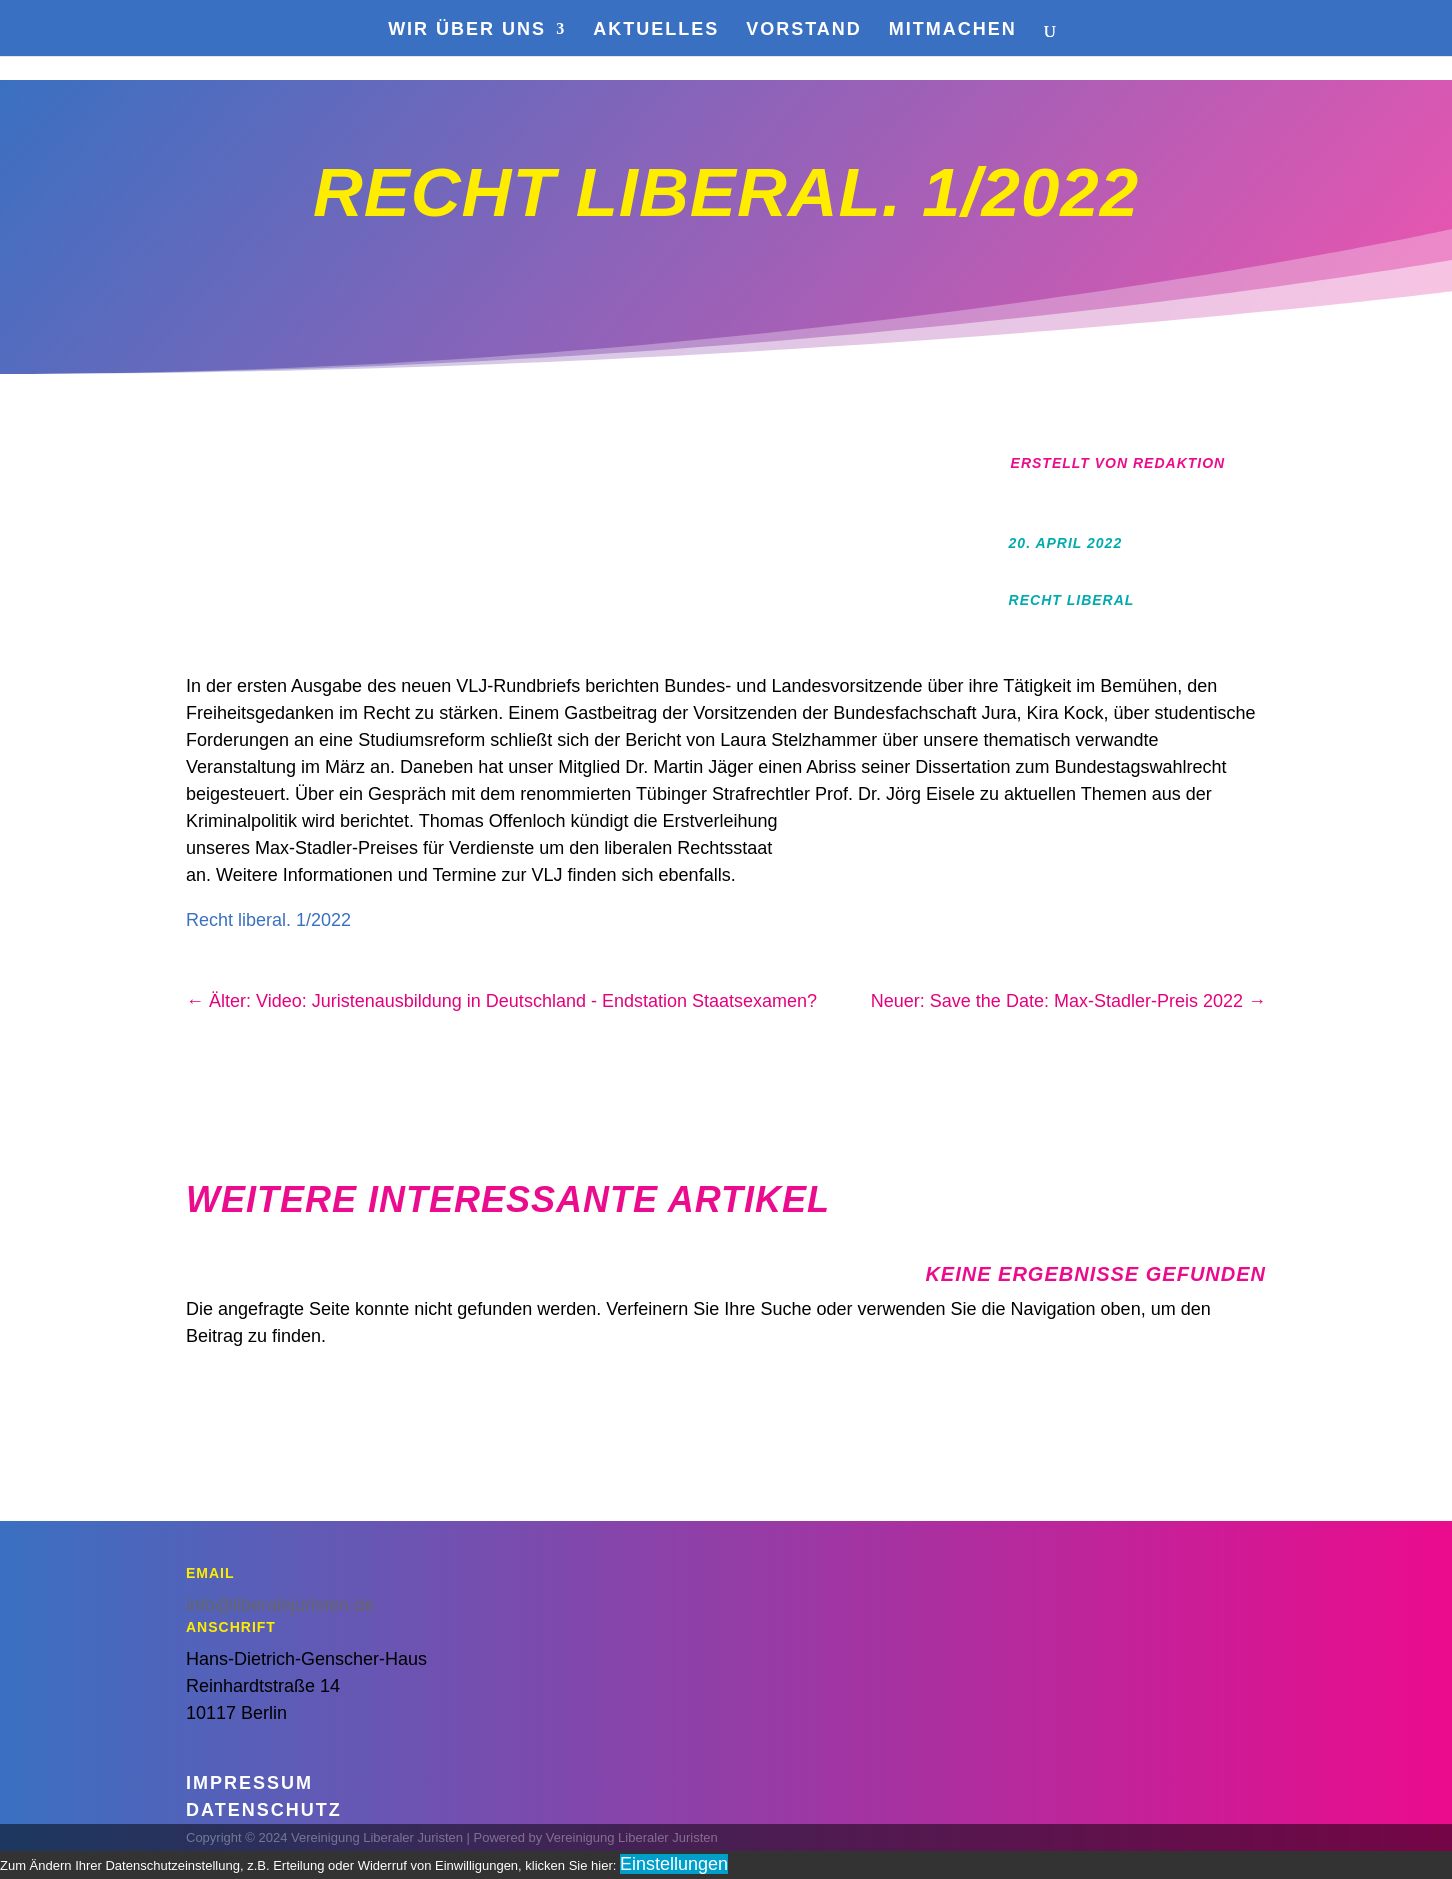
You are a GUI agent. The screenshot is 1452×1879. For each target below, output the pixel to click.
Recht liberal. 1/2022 (268, 920)
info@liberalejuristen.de (280, 1605)
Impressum (249, 1783)
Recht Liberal (1072, 600)
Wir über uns (467, 30)
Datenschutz (264, 1810)
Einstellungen (674, 1864)
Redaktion (1179, 463)
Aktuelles (656, 30)
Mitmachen (953, 30)
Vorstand (804, 30)
